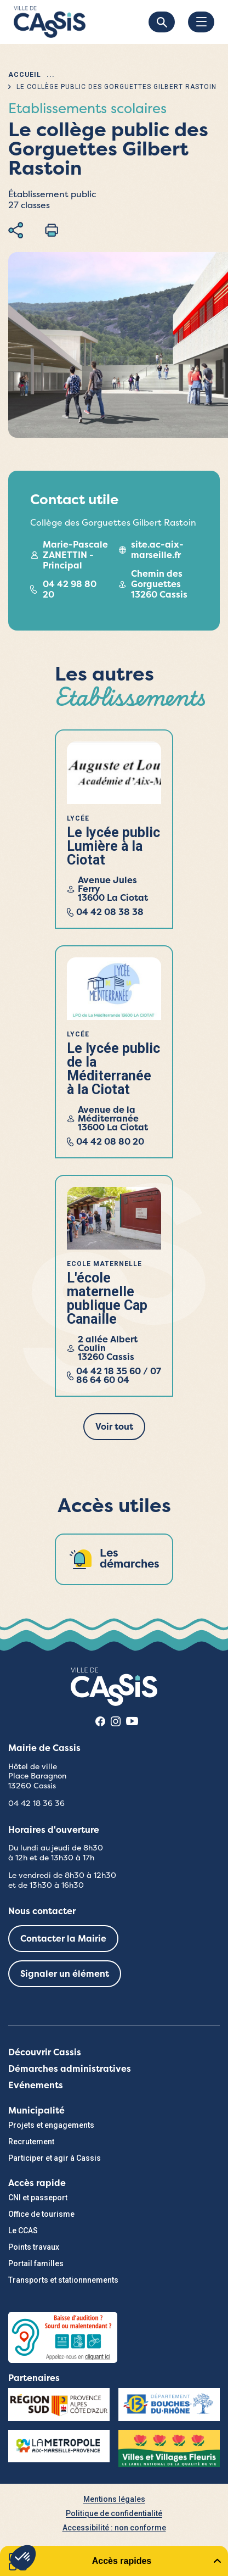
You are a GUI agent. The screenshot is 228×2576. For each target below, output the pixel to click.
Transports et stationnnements (63, 2280)
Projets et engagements (51, 2125)
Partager (15, 230)
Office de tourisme (41, 2214)
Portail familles (36, 2263)
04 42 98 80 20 (69, 589)
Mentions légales (114, 2499)
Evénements (35, 2085)
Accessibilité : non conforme (114, 2527)
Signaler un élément (64, 1974)
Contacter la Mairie (63, 1938)
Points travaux (33, 2247)
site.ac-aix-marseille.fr (157, 549)
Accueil (24, 74)
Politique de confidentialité (114, 2513)
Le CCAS (23, 2230)
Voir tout (114, 1426)
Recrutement (31, 2141)
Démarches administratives (69, 2069)
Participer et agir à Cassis (54, 2158)
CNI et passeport (37, 2197)
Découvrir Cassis (44, 2052)
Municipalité (36, 2110)
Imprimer (51, 230)
